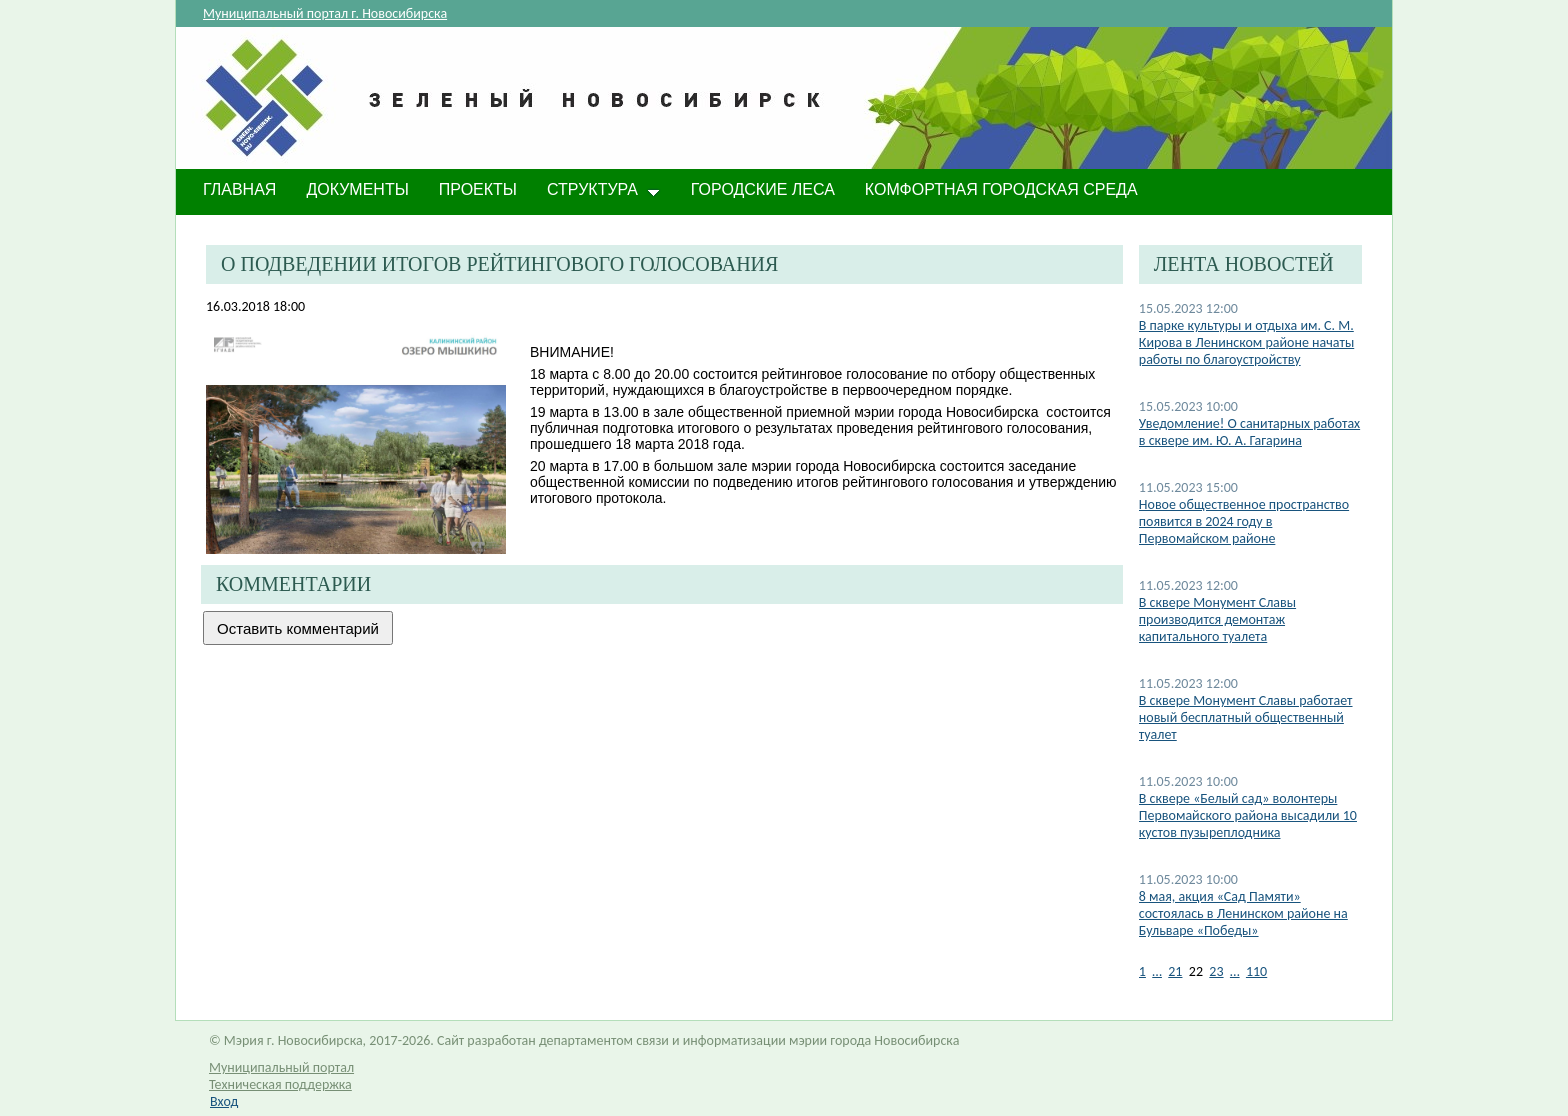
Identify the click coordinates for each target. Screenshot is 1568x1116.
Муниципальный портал (281, 1067)
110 (1256, 971)
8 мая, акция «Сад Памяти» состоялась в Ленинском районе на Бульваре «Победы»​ (1243, 913)
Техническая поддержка (280, 1084)
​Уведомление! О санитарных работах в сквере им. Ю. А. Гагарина (1249, 432)
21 (1175, 971)
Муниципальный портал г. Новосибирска (325, 13)
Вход (224, 1101)
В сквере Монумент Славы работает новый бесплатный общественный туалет (1246, 717)
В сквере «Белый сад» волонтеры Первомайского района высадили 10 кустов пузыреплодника (1248, 815)
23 (1216, 971)
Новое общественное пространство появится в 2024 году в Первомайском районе (1244, 521)
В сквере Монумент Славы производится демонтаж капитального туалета (1217, 619)
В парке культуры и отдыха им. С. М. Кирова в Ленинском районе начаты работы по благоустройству (1246, 342)
